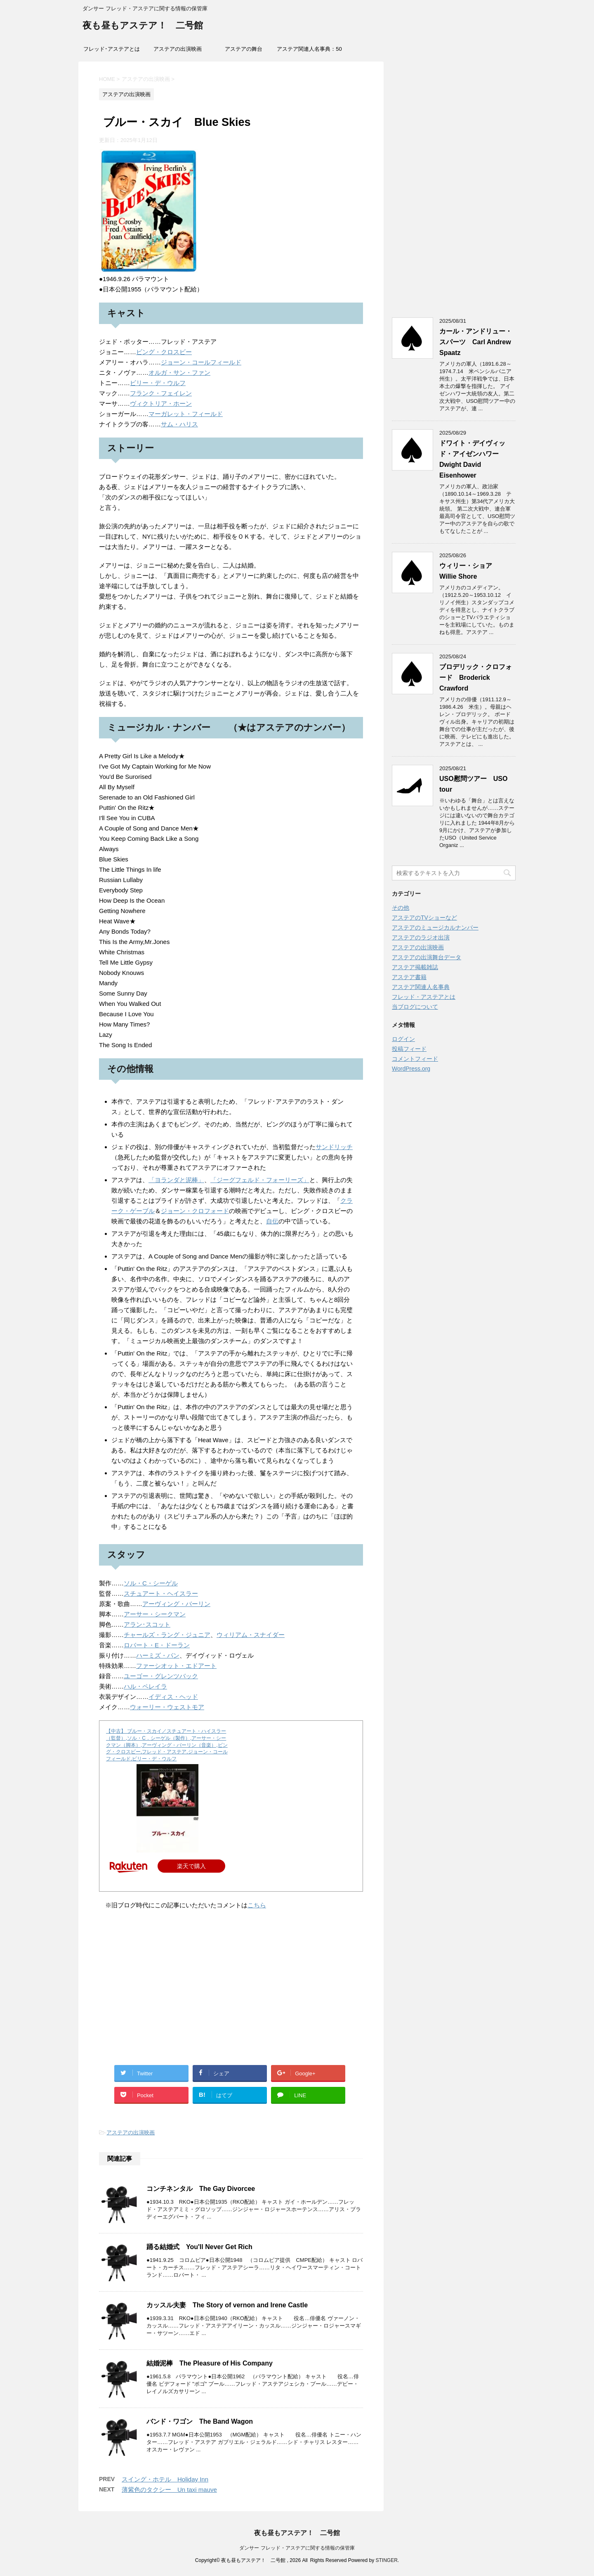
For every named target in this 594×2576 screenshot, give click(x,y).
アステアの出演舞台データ (426, 957)
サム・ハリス (179, 424)
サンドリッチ (334, 1146)
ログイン (403, 1039)
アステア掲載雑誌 (415, 967)
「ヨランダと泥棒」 (176, 1179)
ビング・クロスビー (164, 351)
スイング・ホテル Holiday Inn (165, 2479)
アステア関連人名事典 (421, 987)
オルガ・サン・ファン (179, 372)
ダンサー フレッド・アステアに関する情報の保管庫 (296, 2548)
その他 (400, 907)
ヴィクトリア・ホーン (161, 403)
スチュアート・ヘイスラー (161, 1593)
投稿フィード (409, 1049)
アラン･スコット (147, 1624)
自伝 (272, 1221)
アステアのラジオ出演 (421, 937)
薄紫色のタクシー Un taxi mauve (169, 2489)
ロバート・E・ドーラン (157, 1645)
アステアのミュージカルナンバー (435, 927)
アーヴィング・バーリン (176, 1603)
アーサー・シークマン (155, 1614)
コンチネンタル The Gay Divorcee (200, 2188)
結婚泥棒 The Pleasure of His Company (209, 2363)
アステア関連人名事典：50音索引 (309, 51)
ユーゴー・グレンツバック (161, 1675)
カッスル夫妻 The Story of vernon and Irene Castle (227, 2305)
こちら (257, 1905)
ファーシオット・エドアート (176, 1665)
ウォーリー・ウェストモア (167, 1706)
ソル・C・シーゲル (151, 1583)
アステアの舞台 (243, 49)
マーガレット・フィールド (185, 413)
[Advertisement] (231, 1997)
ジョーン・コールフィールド (201, 362)
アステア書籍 (409, 977)
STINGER (386, 2560)
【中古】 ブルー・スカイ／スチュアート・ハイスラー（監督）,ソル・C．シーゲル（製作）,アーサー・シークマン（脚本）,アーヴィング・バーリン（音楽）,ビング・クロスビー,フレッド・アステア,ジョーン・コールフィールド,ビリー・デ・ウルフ (167, 1745)
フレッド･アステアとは (111, 49)
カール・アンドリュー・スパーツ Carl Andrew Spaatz (475, 342)
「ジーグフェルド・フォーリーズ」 (259, 1179)
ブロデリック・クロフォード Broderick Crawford (475, 677)
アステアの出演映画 (177, 49)
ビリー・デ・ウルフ (158, 382)
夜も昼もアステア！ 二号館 (142, 26)
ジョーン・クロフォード (195, 1210)
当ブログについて (415, 1006)
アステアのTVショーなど (424, 917)
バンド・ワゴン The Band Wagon (199, 2421)
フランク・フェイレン (161, 393)
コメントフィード (415, 1058)
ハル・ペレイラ (145, 1686)
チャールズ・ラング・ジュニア (167, 1634)
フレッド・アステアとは (423, 996)
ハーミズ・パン (157, 1655)
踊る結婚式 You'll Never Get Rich (199, 2246)
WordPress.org (411, 1068)
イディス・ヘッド (173, 1696)
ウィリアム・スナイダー (251, 1634)
